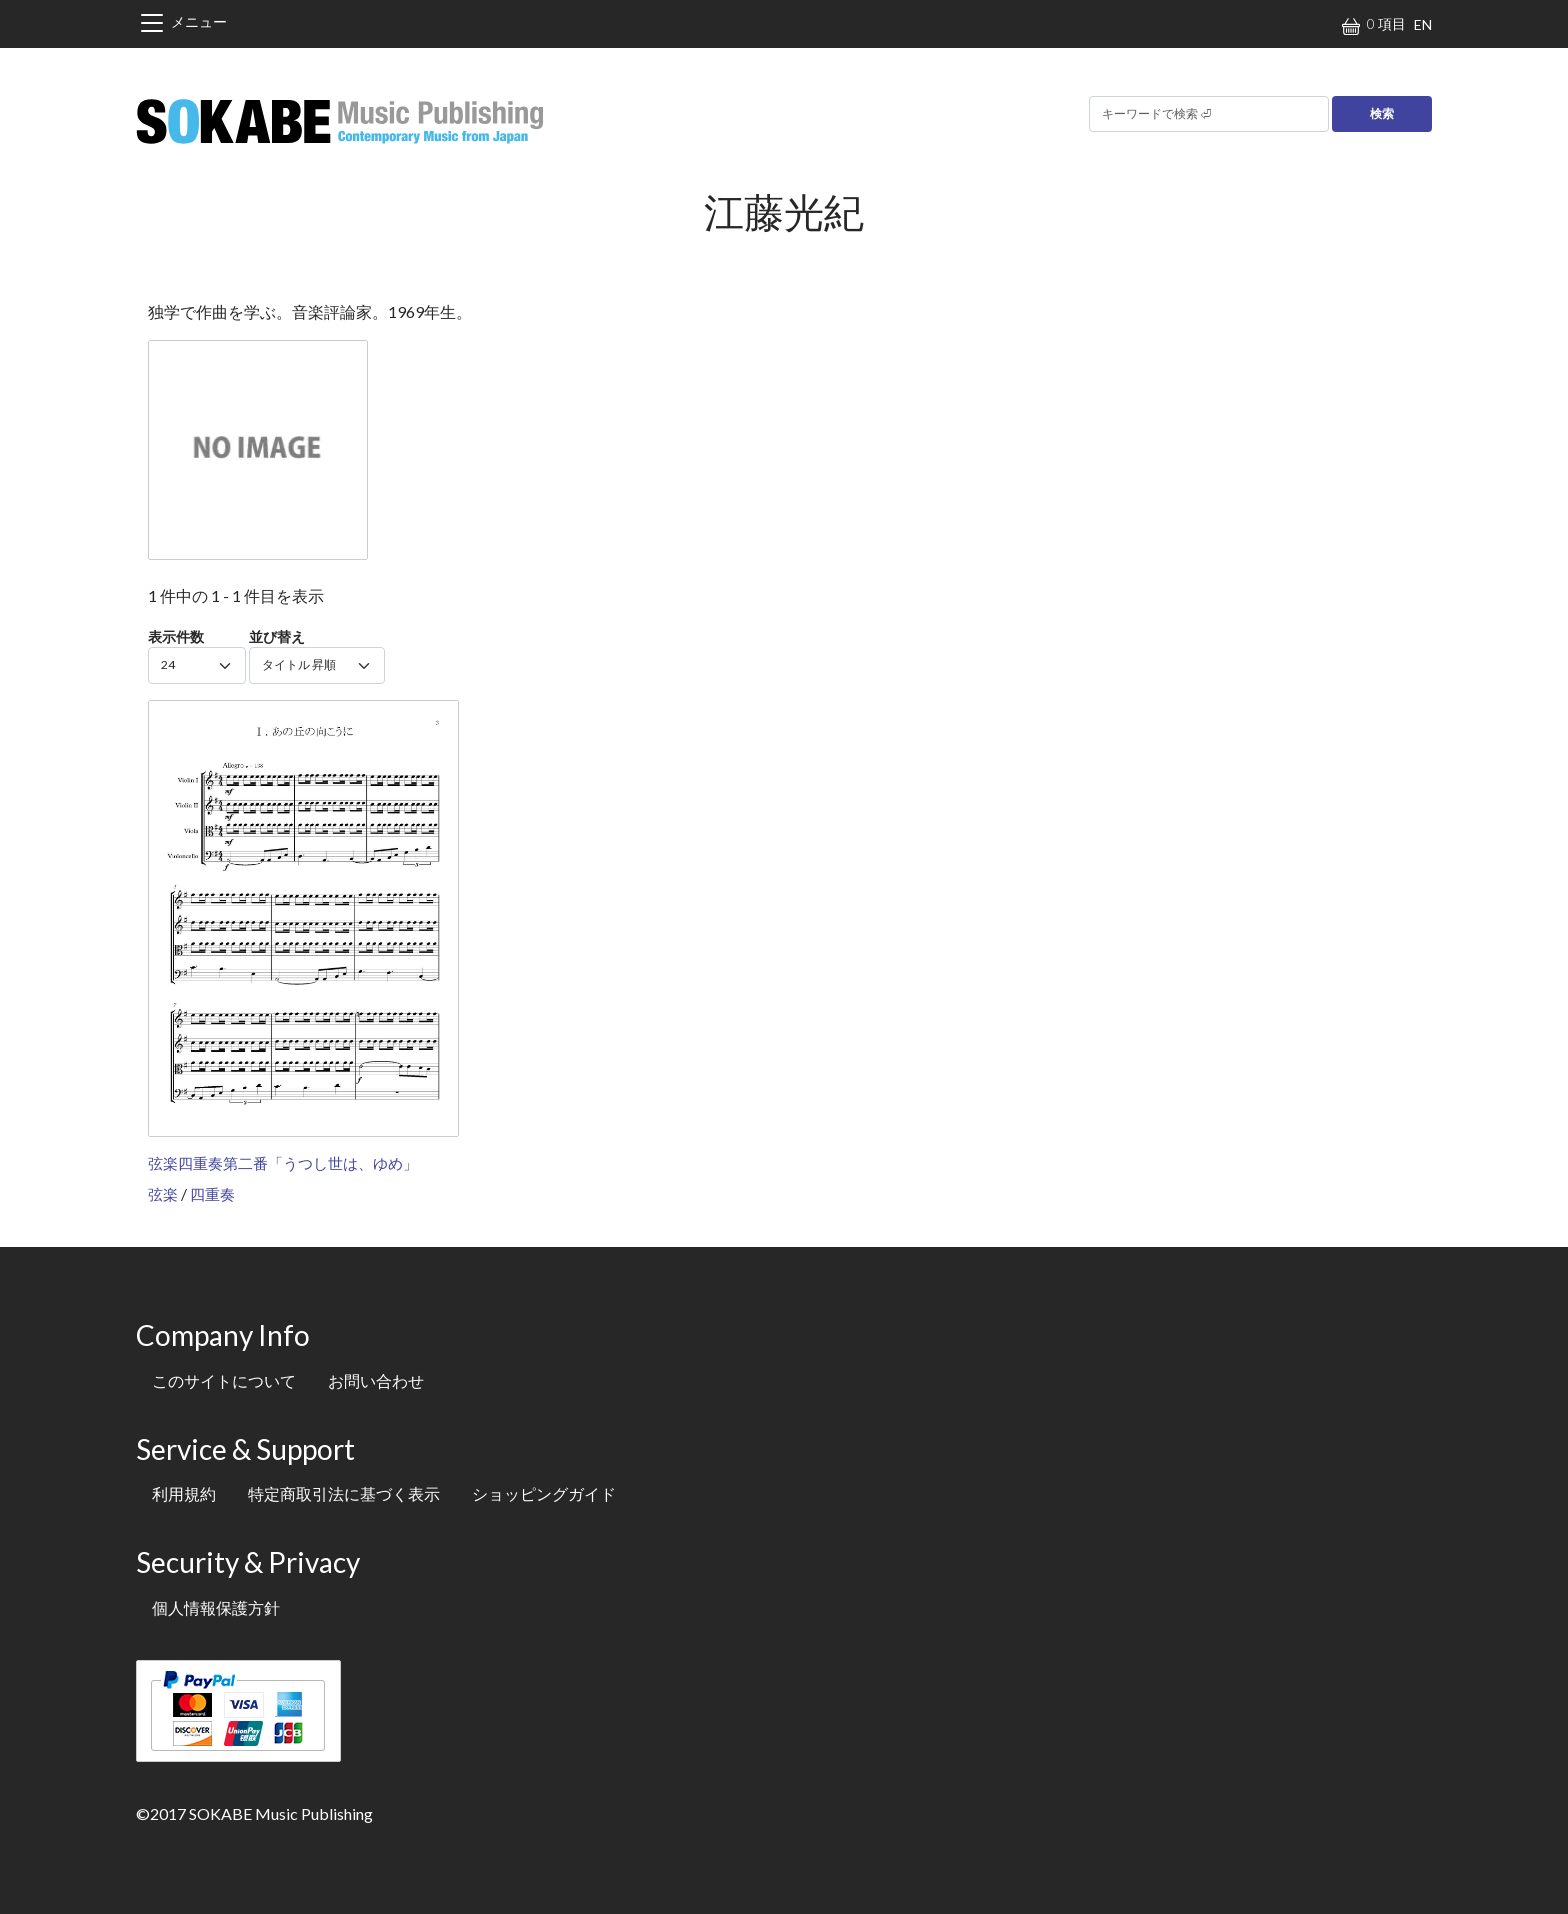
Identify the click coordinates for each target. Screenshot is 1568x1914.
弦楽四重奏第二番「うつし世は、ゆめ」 (283, 1163)
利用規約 (184, 1493)
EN (1423, 24)
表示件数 (176, 636)
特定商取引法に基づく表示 (344, 1493)
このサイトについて (224, 1380)
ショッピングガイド (544, 1493)
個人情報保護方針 (216, 1607)
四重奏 (212, 1194)
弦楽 (163, 1194)
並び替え (277, 636)
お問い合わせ (376, 1380)
